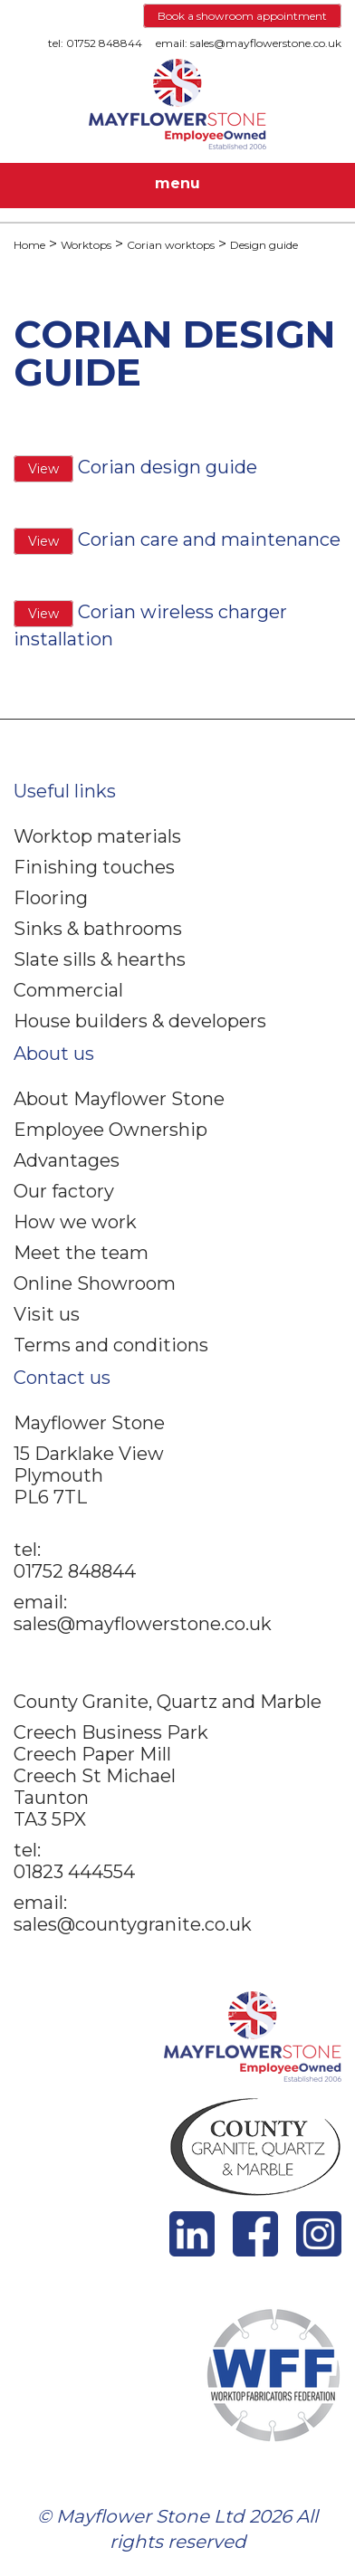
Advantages (67, 1160)
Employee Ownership (110, 1129)
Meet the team (81, 1253)
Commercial (68, 990)
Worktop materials (97, 836)
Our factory (64, 1191)
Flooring (51, 898)
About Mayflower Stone (119, 1099)
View (43, 469)
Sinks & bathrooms (98, 929)
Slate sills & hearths (100, 959)
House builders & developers (140, 1021)
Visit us (47, 1314)
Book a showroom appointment (242, 16)
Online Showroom (95, 1283)
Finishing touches (94, 867)
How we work (75, 1222)
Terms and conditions (111, 1345)
